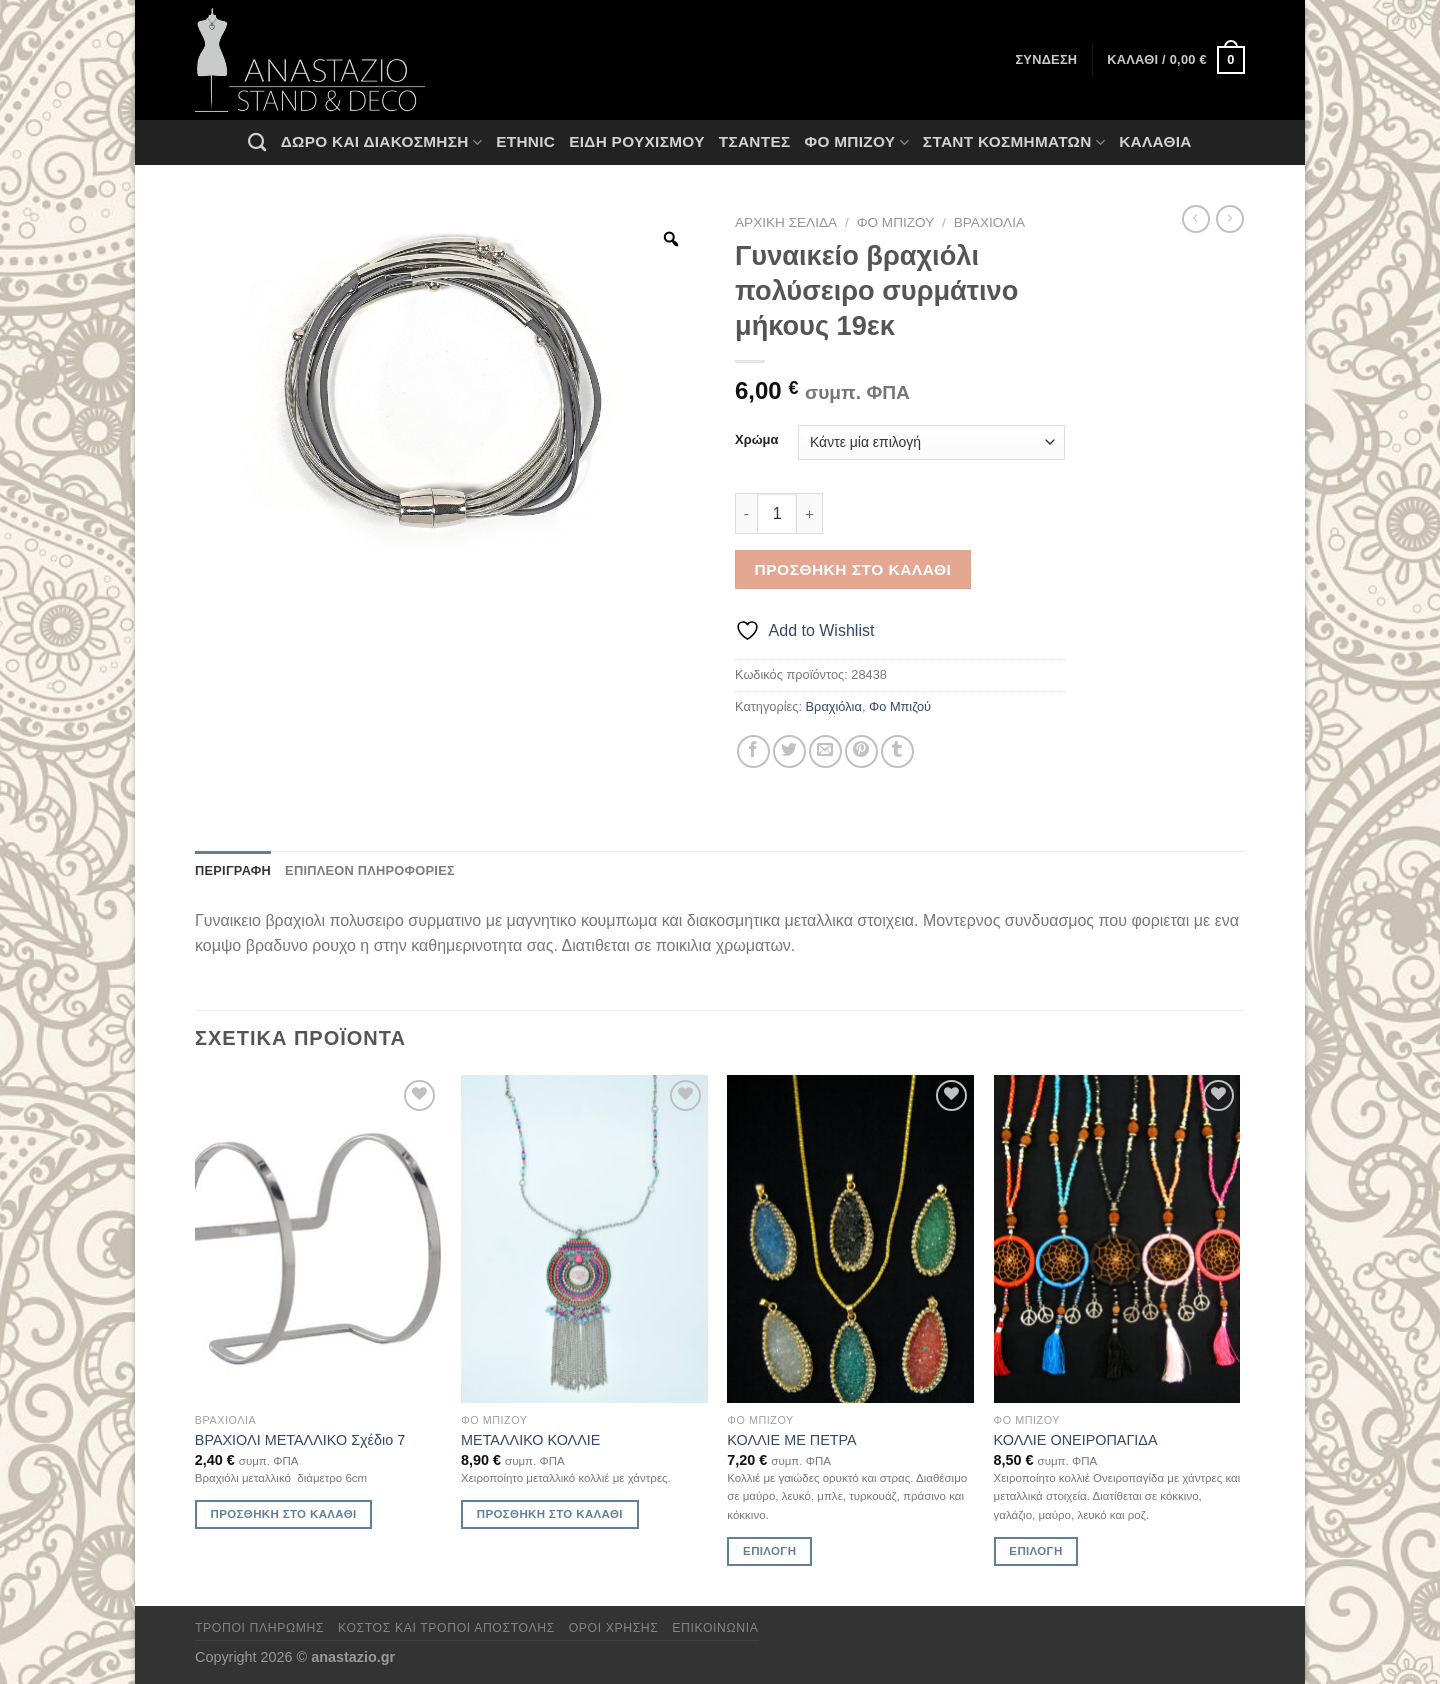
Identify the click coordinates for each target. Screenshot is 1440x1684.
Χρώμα (756, 440)
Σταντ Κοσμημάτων (1014, 142)
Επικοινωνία (715, 1628)
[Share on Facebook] (753, 751)
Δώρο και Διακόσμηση (381, 142)
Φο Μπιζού (856, 142)
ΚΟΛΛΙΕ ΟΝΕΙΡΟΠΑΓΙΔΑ (1076, 1440)
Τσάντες (755, 141)
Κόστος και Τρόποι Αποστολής (446, 1628)
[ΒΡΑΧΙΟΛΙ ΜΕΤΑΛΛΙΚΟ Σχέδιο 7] (318, 1239)
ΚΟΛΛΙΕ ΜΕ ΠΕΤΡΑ (791, 1440)
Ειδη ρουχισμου (637, 141)
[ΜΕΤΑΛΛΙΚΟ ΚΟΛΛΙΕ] (584, 1239)
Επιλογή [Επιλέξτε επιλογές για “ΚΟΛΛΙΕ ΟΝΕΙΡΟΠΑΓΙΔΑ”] (1035, 1551)
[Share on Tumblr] (897, 751)
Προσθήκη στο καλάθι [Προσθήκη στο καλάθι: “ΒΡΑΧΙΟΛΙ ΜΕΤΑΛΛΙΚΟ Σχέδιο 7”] (284, 1514)
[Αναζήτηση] (257, 142)
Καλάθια (1155, 141)
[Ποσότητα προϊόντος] (777, 513)
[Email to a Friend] (825, 751)
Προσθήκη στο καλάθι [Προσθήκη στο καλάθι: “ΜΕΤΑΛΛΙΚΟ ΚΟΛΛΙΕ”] (550, 1514)
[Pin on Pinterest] (861, 751)
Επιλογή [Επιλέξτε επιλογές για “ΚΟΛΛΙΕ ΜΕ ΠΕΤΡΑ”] (769, 1551)
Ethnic (525, 141)
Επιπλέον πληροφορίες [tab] (370, 870)
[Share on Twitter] (789, 751)
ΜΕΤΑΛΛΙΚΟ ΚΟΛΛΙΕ (530, 1440)
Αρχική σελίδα (786, 222)
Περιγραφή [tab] (233, 870)
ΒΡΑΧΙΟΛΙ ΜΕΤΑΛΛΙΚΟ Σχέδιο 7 (300, 1440)
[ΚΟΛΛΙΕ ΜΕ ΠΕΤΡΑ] (850, 1239)
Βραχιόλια (989, 222)
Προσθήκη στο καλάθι (853, 569)
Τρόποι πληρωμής (259, 1628)
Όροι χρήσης (614, 1628)
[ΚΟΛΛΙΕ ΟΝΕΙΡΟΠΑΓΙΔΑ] (1117, 1239)
